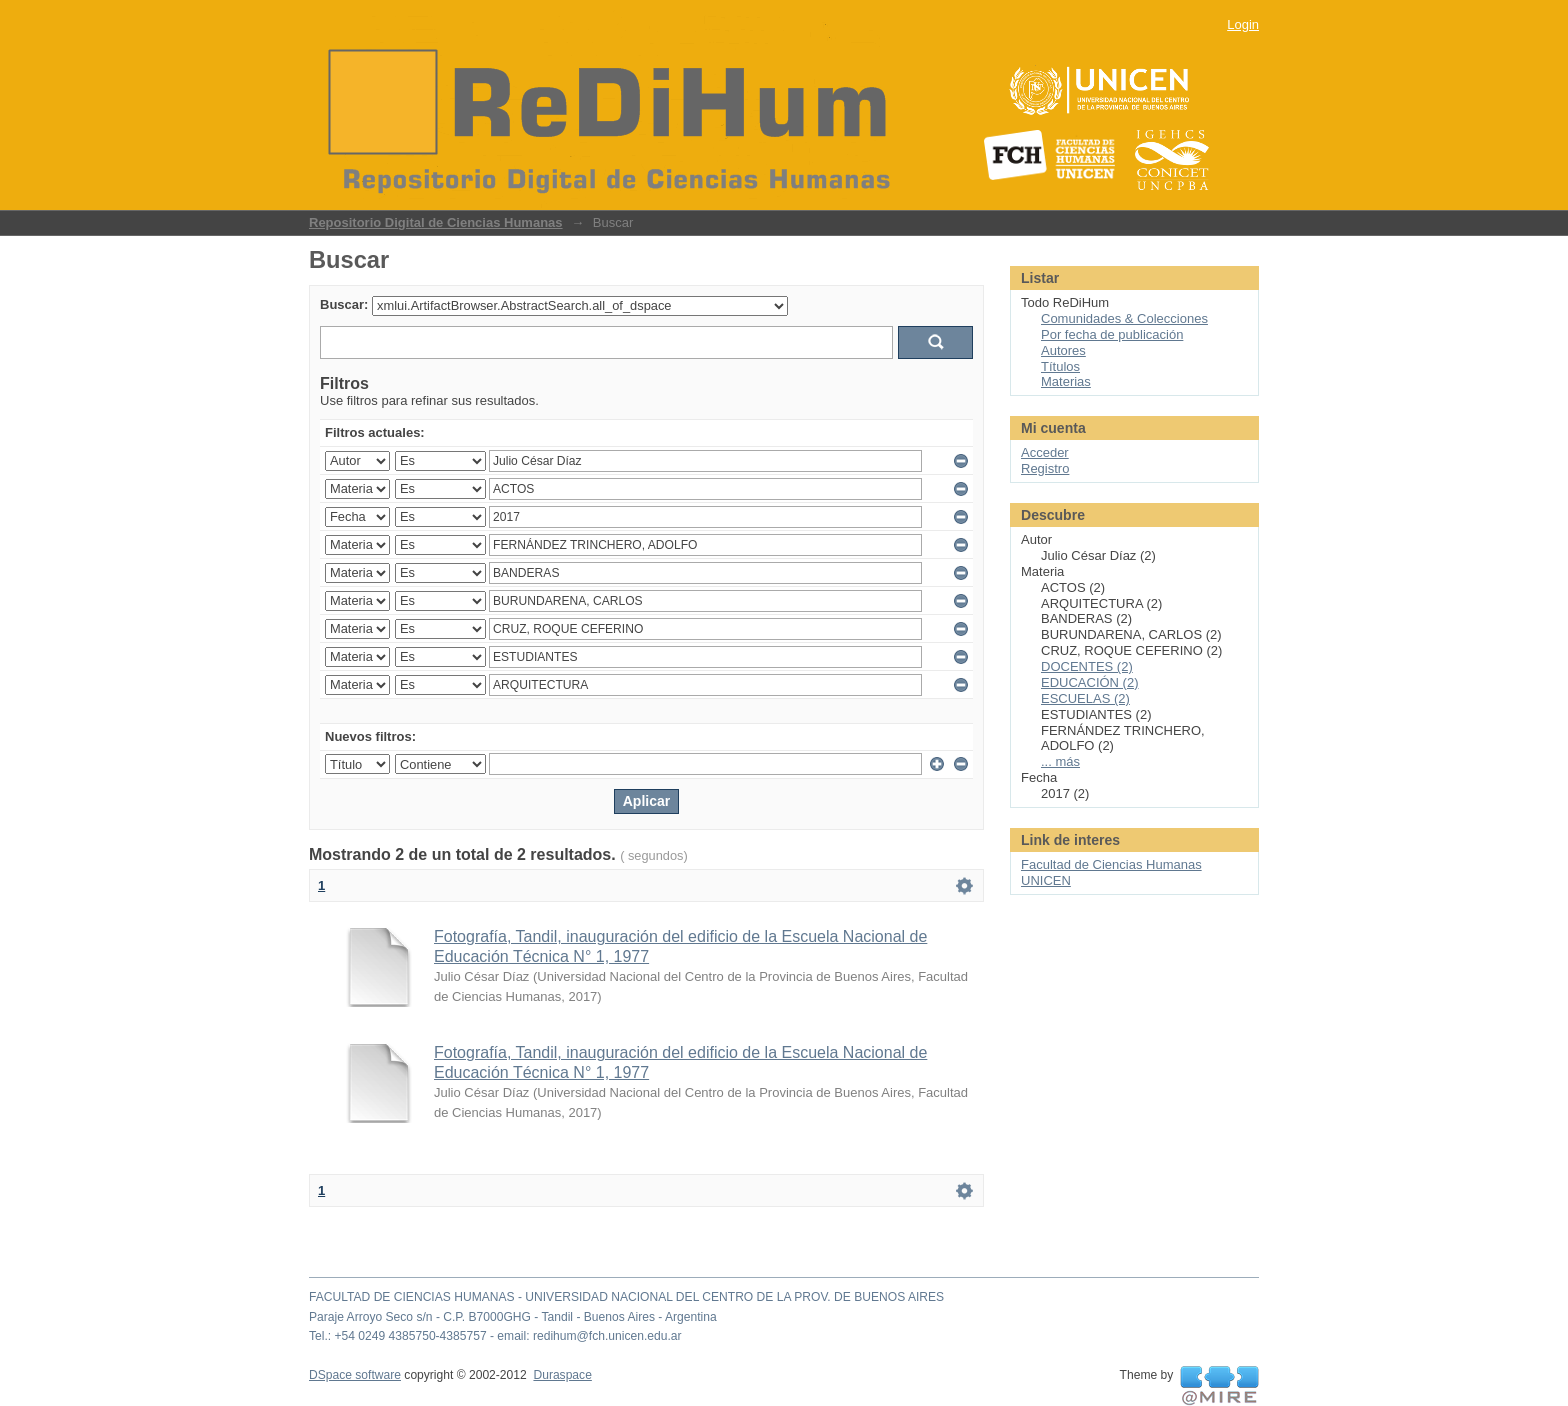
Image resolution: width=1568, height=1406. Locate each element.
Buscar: (344, 304)
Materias (1066, 381)
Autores (1063, 350)
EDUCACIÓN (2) (1090, 682)
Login (1243, 24)
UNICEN (1046, 880)
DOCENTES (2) (1087, 666)
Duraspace (562, 1375)
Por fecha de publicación (1112, 334)
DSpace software (355, 1375)
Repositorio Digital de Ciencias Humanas (436, 222)
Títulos (1060, 366)
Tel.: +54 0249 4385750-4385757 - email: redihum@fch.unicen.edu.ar (495, 1336)
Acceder (1045, 452)
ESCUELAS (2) (1085, 698)
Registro (1045, 468)
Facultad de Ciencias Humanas (1111, 864)
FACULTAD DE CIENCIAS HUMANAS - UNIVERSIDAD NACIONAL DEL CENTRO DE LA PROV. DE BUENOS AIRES (626, 1297)
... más (1060, 761)
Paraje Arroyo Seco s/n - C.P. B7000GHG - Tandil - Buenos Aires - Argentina (513, 1317)
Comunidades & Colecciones (1124, 318)
